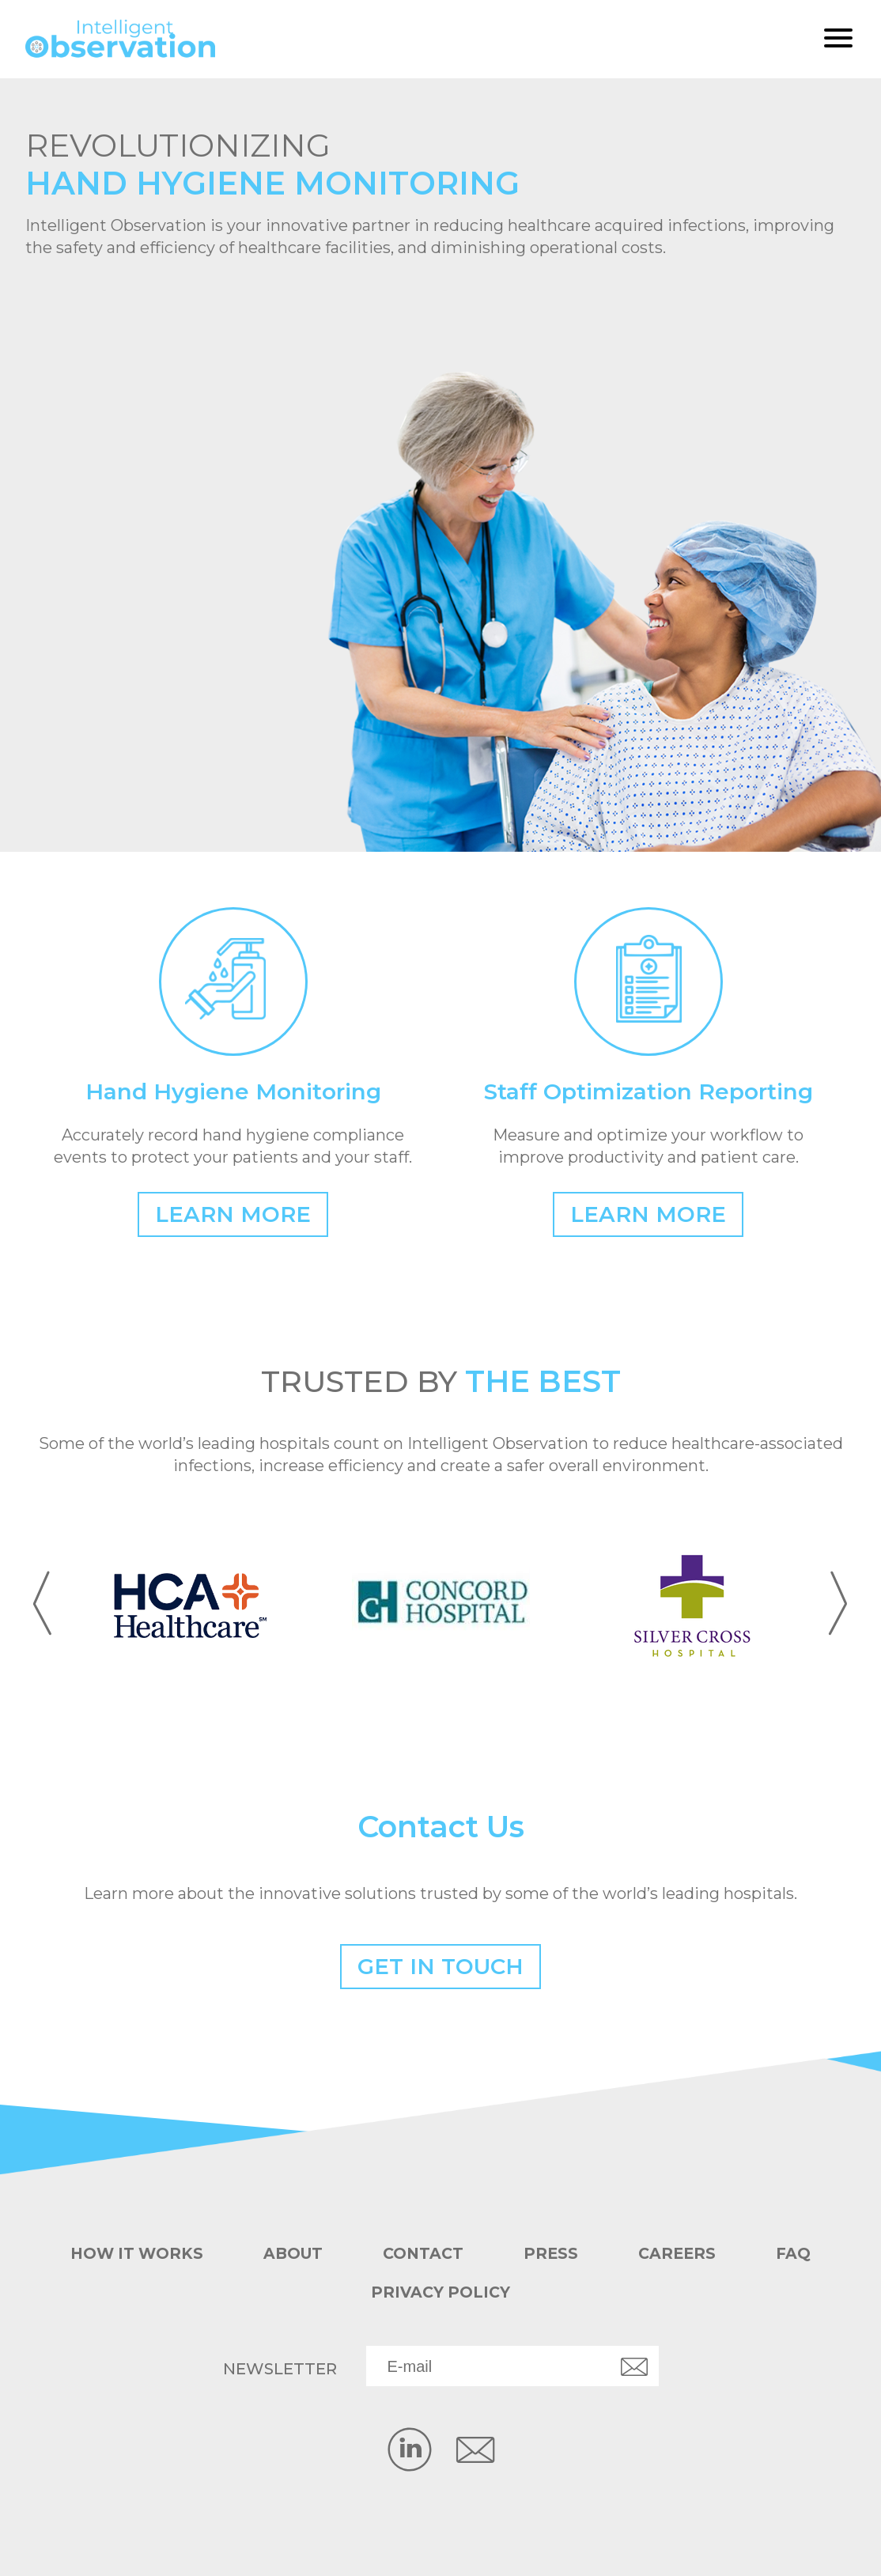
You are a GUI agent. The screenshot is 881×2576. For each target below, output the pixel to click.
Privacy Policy (440, 2292)
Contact (425, 2254)
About (292, 2254)
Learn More (233, 1214)
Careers (682, 2254)
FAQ (799, 2254)
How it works (132, 2254)
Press (554, 2254)
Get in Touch (441, 1966)
